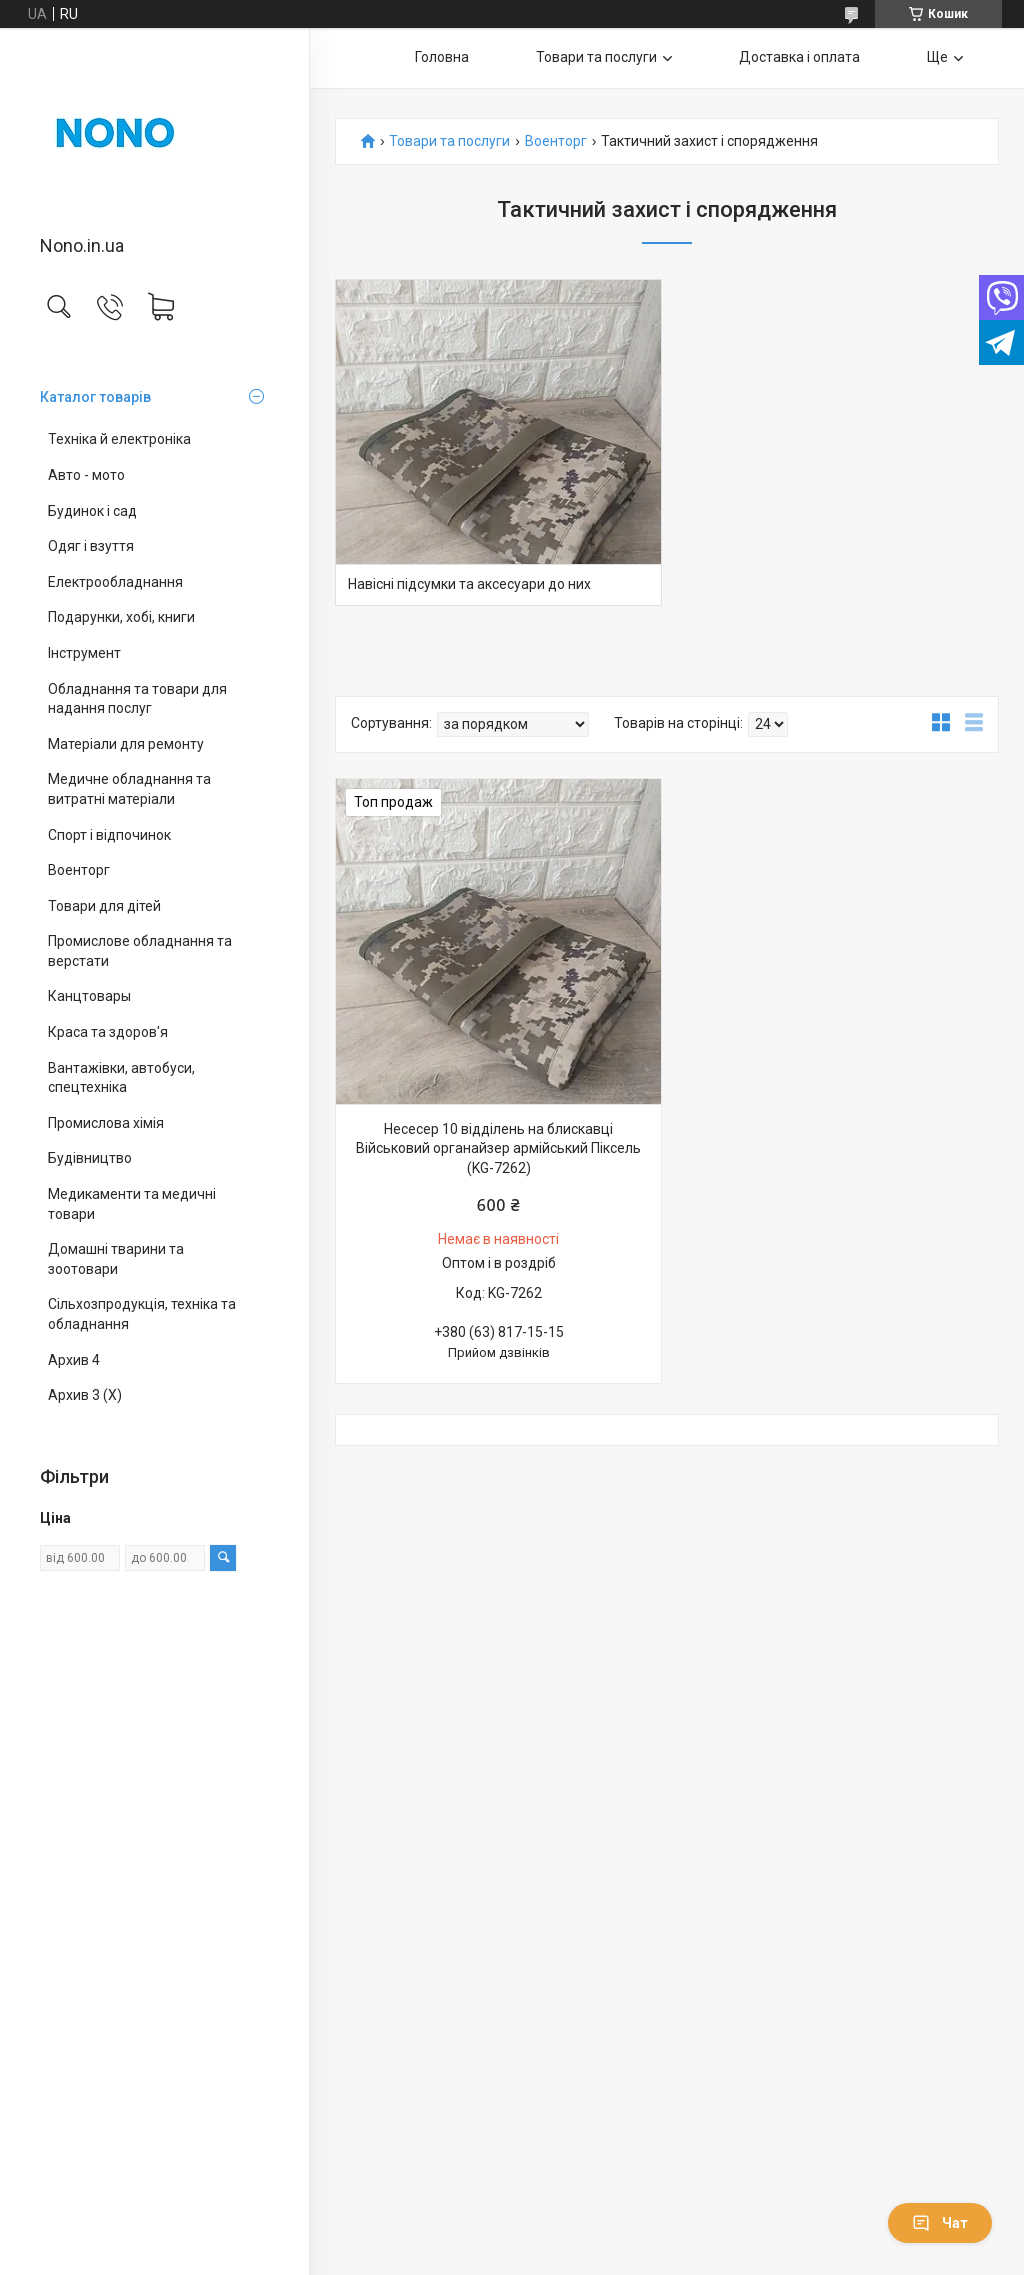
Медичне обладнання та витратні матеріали (129, 789)
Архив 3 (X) (85, 1395)
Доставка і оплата (799, 57)
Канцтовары (89, 996)
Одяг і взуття (91, 546)
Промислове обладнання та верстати (140, 951)
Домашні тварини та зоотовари (116, 1259)
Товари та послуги (596, 57)
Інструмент (84, 653)
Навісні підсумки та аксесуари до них (469, 584)
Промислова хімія (106, 1123)
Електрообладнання (115, 582)
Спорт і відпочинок (109, 835)
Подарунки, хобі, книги (121, 617)
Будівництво (90, 1158)
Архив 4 (74, 1360)
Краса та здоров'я (108, 1032)
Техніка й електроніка (119, 439)
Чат (940, 2223)
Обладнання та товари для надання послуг (137, 699)
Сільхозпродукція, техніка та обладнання (142, 1314)
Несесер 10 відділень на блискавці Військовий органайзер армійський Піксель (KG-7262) (498, 1148)
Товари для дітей (104, 906)
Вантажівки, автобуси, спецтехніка (121, 1078)
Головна (442, 57)
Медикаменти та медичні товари (132, 1204)
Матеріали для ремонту (126, 744)
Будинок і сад (92, 511)
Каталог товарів (95, 397)
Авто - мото (86, 475)
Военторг (79, 870)
